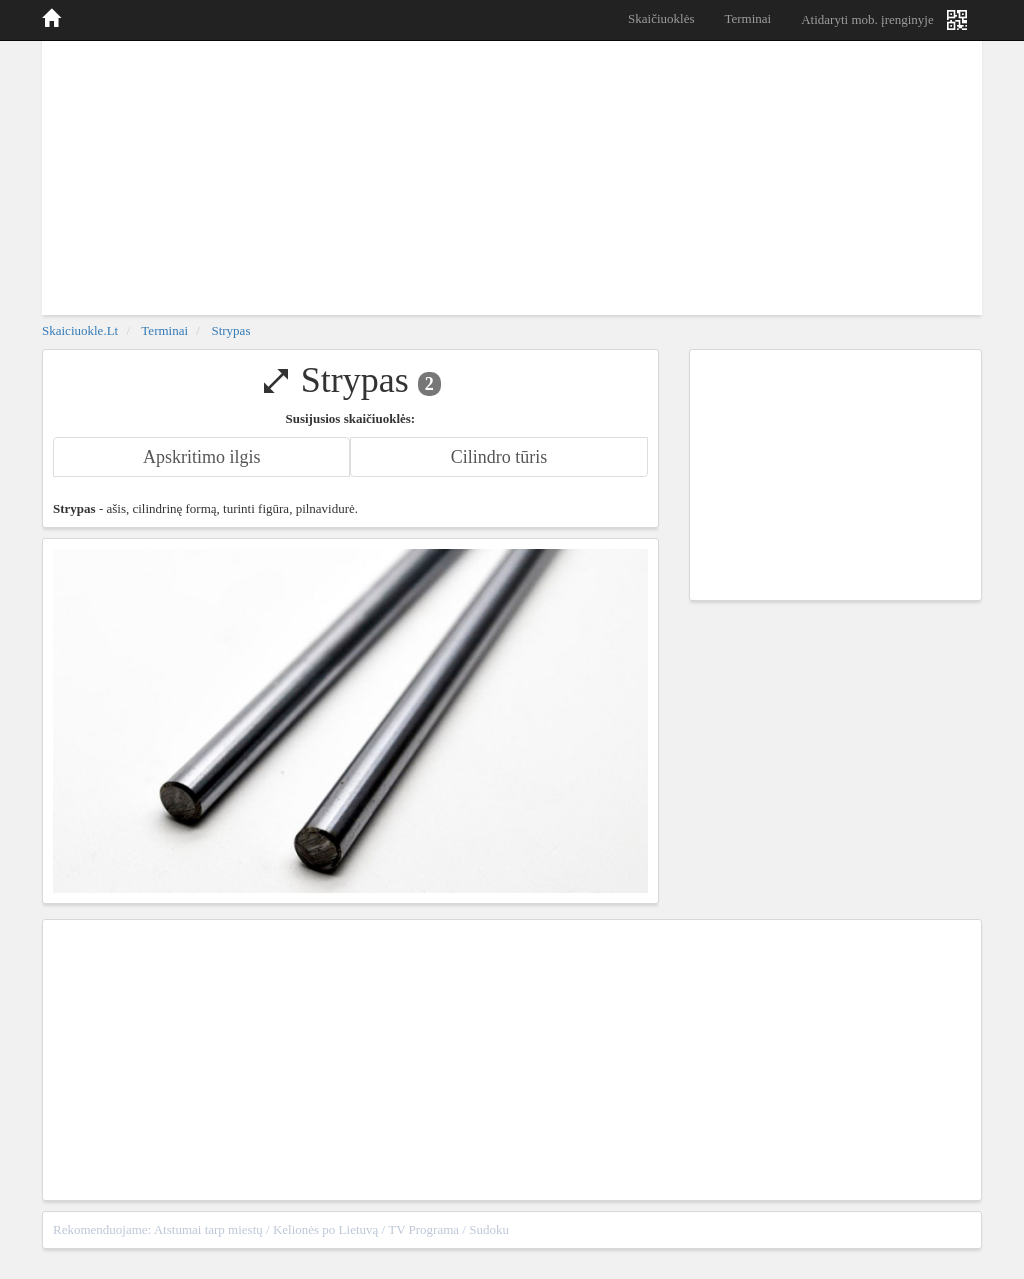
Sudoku (489, 1229)
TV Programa (423, 1229)
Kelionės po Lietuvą (325, 1229)
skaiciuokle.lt (80, 330)
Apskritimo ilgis (202, 457)
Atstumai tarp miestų (208, 1229)
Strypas (230, 330)
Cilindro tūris (499, 457)
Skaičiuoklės (661, 18)
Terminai (747, 18)
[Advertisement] (512, 175)
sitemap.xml (939, 1229)
